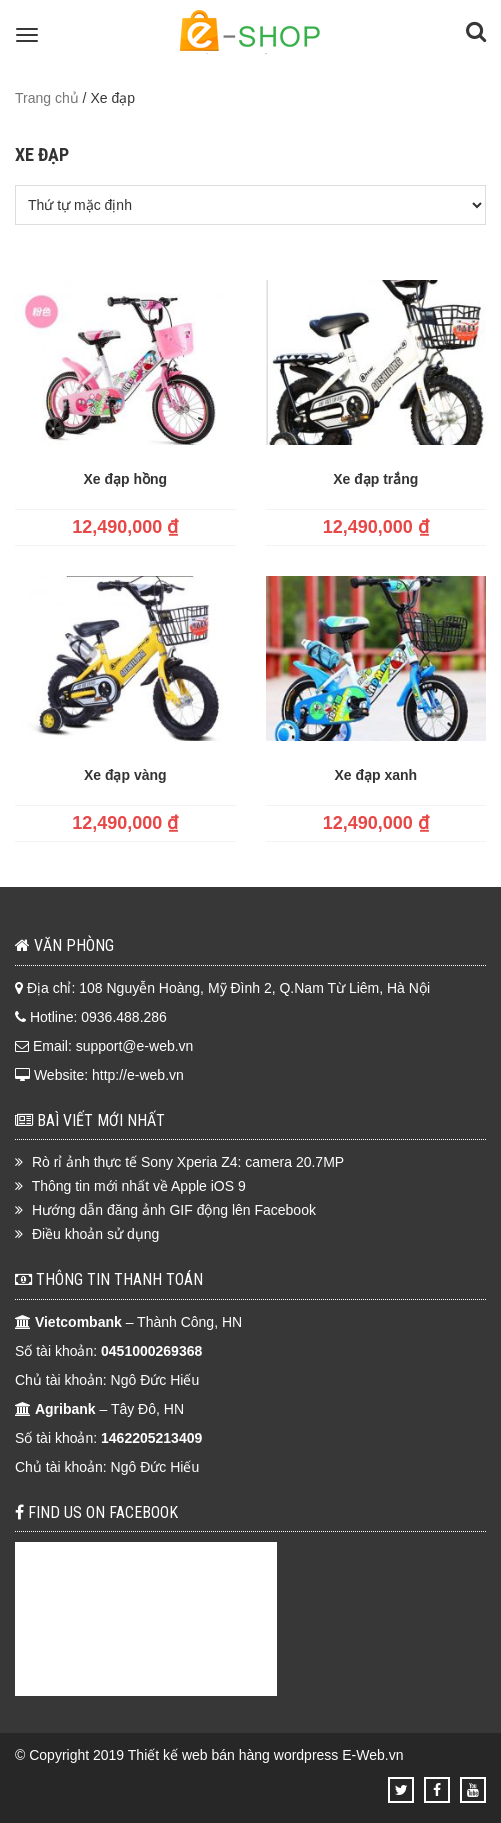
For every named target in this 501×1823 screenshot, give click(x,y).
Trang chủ (47, 98)
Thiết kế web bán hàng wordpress (233, 1755)
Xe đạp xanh (375, 775)
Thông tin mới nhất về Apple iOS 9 (139, 1186)
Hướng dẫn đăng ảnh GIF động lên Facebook (174, 1210)
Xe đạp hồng (125, 479)
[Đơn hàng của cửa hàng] (250, 205)
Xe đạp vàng (125, 775)
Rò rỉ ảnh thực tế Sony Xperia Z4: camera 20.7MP (188, 1162)
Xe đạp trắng (375, 479)
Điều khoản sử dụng (95, 1234)
